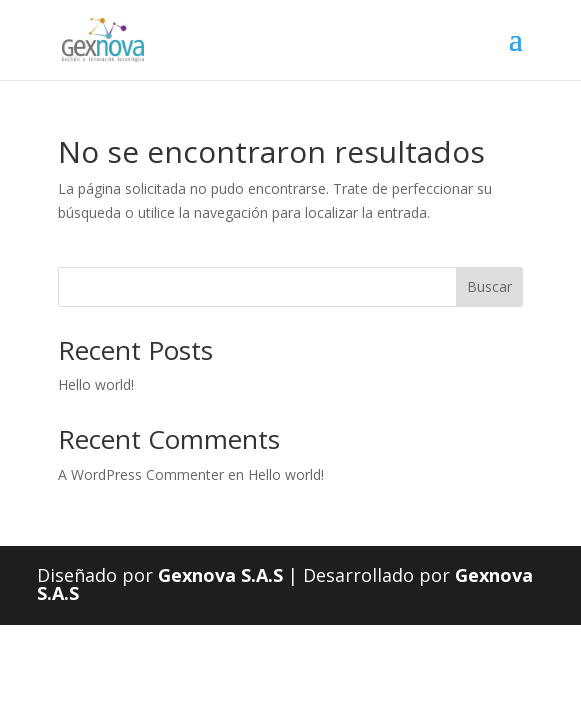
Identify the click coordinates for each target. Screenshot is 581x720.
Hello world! (96, 384)
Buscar (489, 286)
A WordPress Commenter (141, 474)
